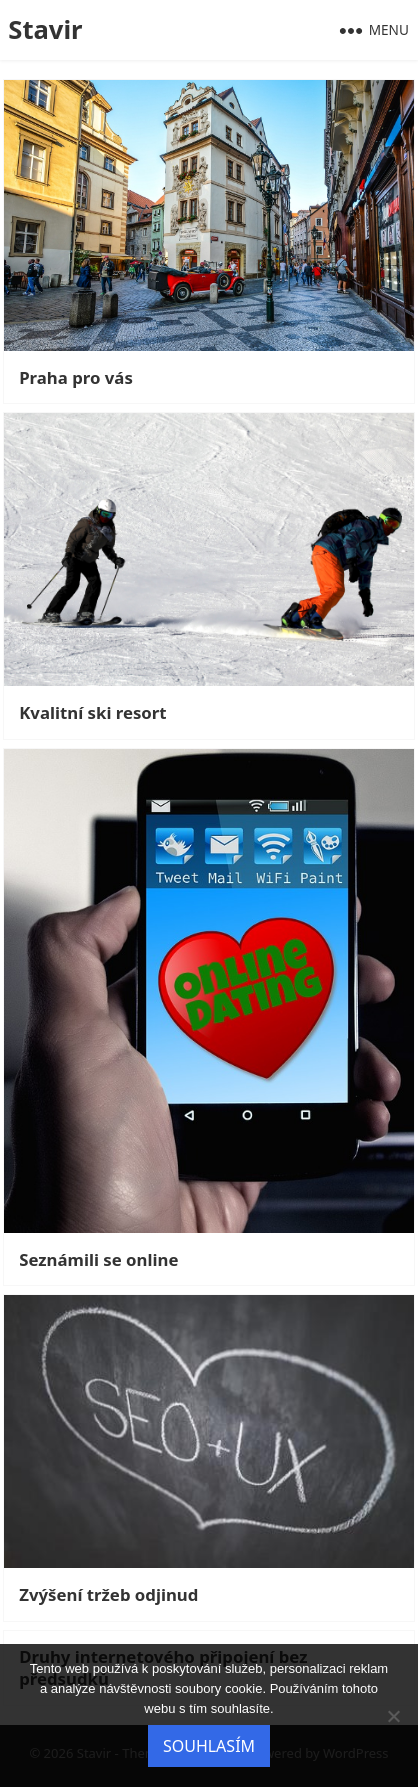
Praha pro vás (76, 378)
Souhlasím (209, 1746)
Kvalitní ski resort (92, 713)
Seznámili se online (98, 1260)
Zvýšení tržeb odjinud (108, 1595)
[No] (393, 1716)
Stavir (45, 29)
